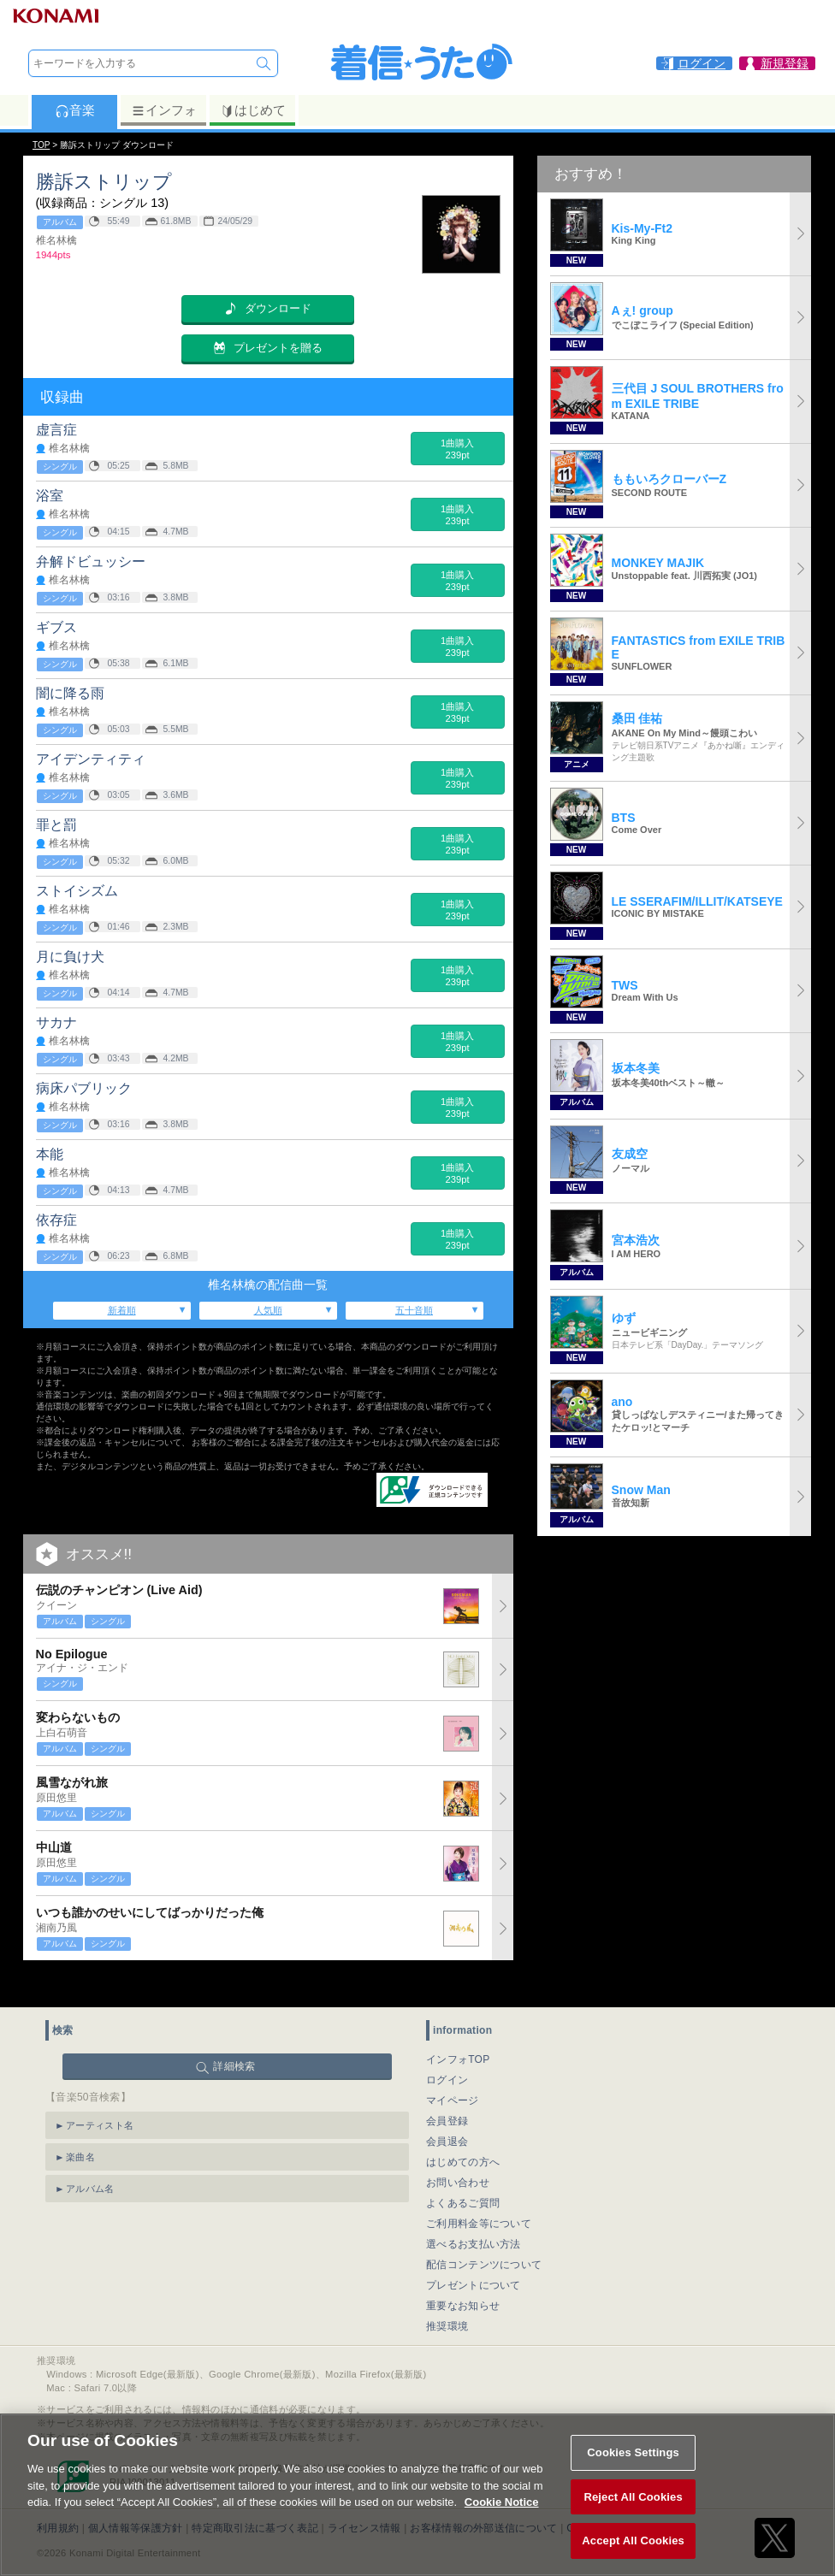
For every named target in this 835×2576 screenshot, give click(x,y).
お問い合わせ (457, 2153)
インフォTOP (458, 2029)
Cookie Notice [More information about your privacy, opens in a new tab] (502, 2521)
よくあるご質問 (463, 2173)
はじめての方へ (463, 2132)
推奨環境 (447, 2296)
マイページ (452, 2071)
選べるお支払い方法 (473, 2214)
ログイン (447, 2050)
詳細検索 (234, 2036)
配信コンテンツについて (484, 2235)
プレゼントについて (473, 2255)
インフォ (164, 110)
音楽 (75, 110)
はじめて (253, 110)
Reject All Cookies (632, 2516)
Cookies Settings (633, 2472)
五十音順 (414, 1310)
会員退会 (447, 2112)
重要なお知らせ (463, 2276)
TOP (41, 145)
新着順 (122, 1310)
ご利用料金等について (478, 2194)
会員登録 (447, 2091)
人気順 (268, 1310)
